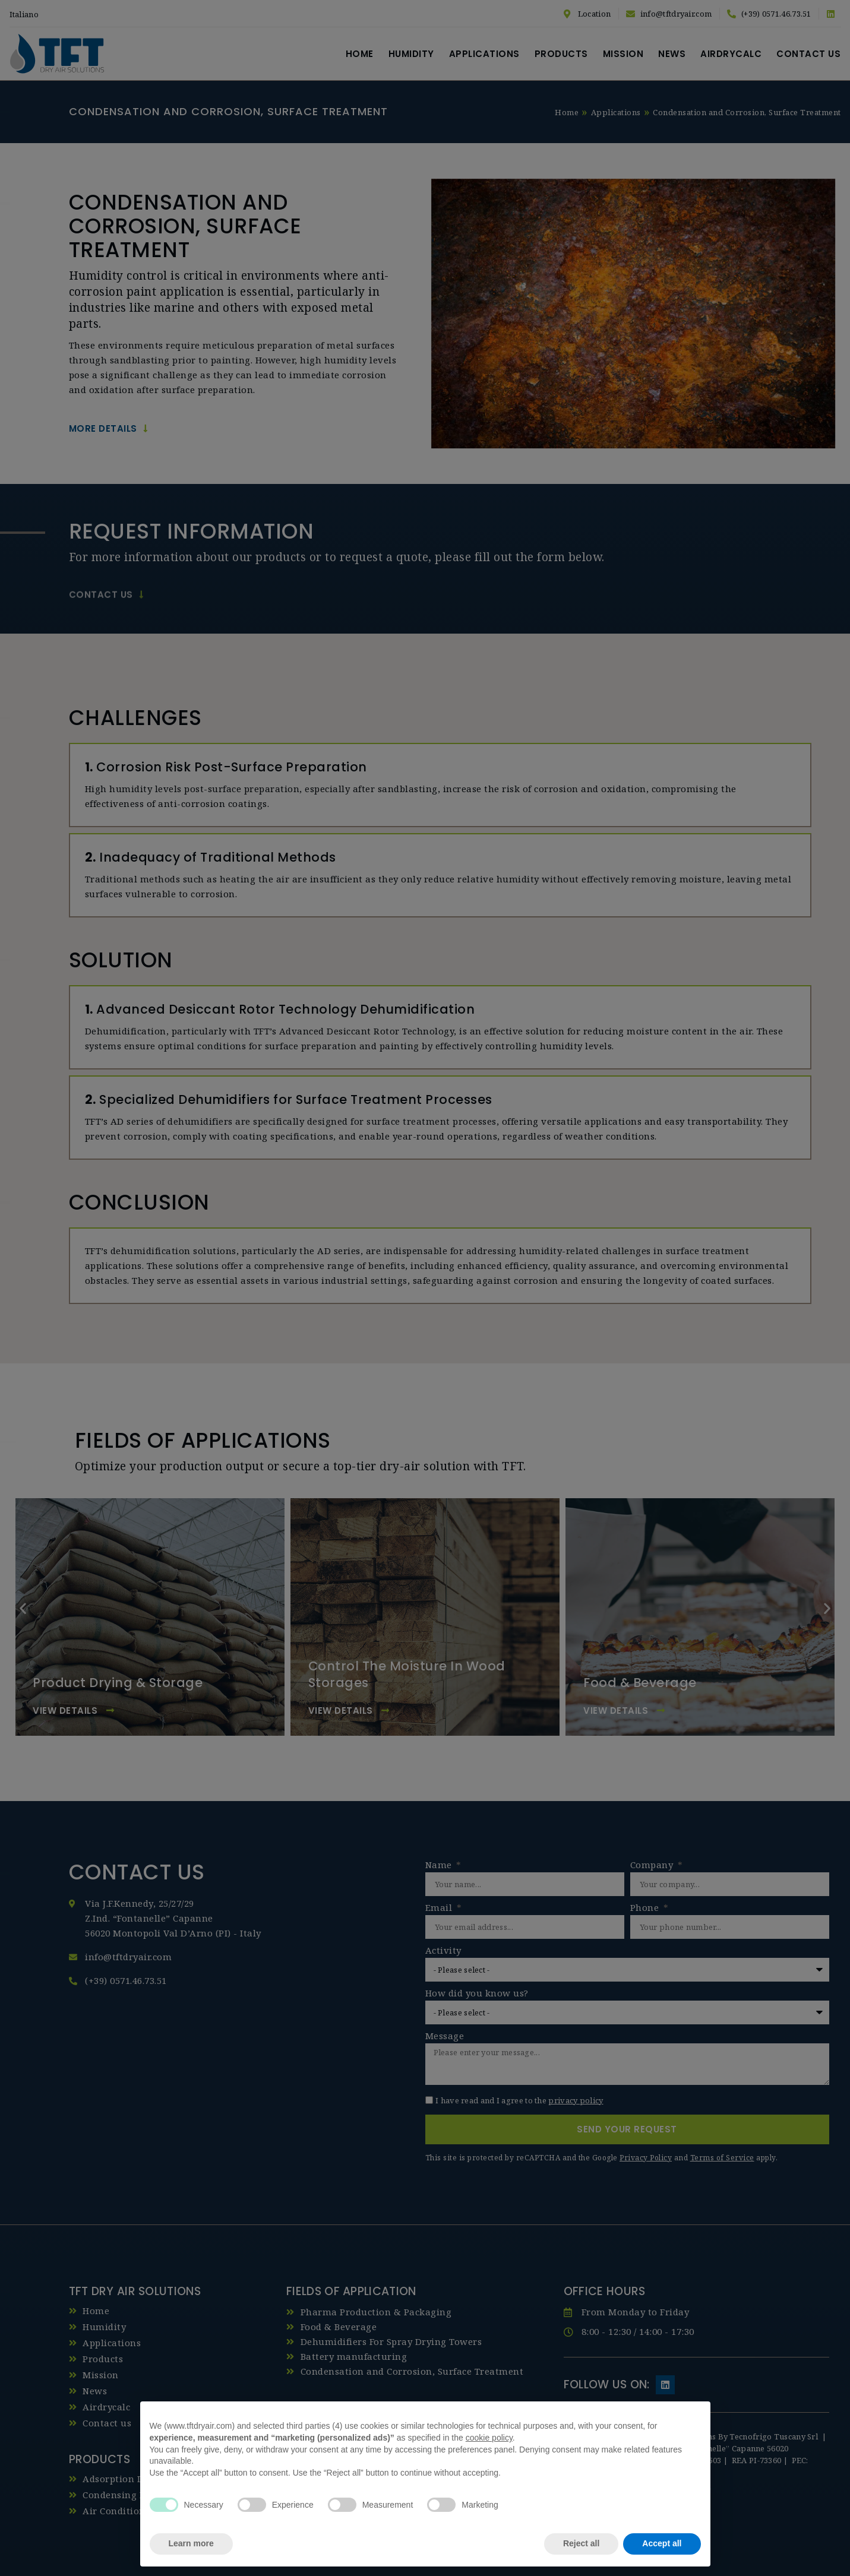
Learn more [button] (191, 2543)
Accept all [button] (661, 2543)
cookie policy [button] (489, 2437)
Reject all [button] (581, 2543)
